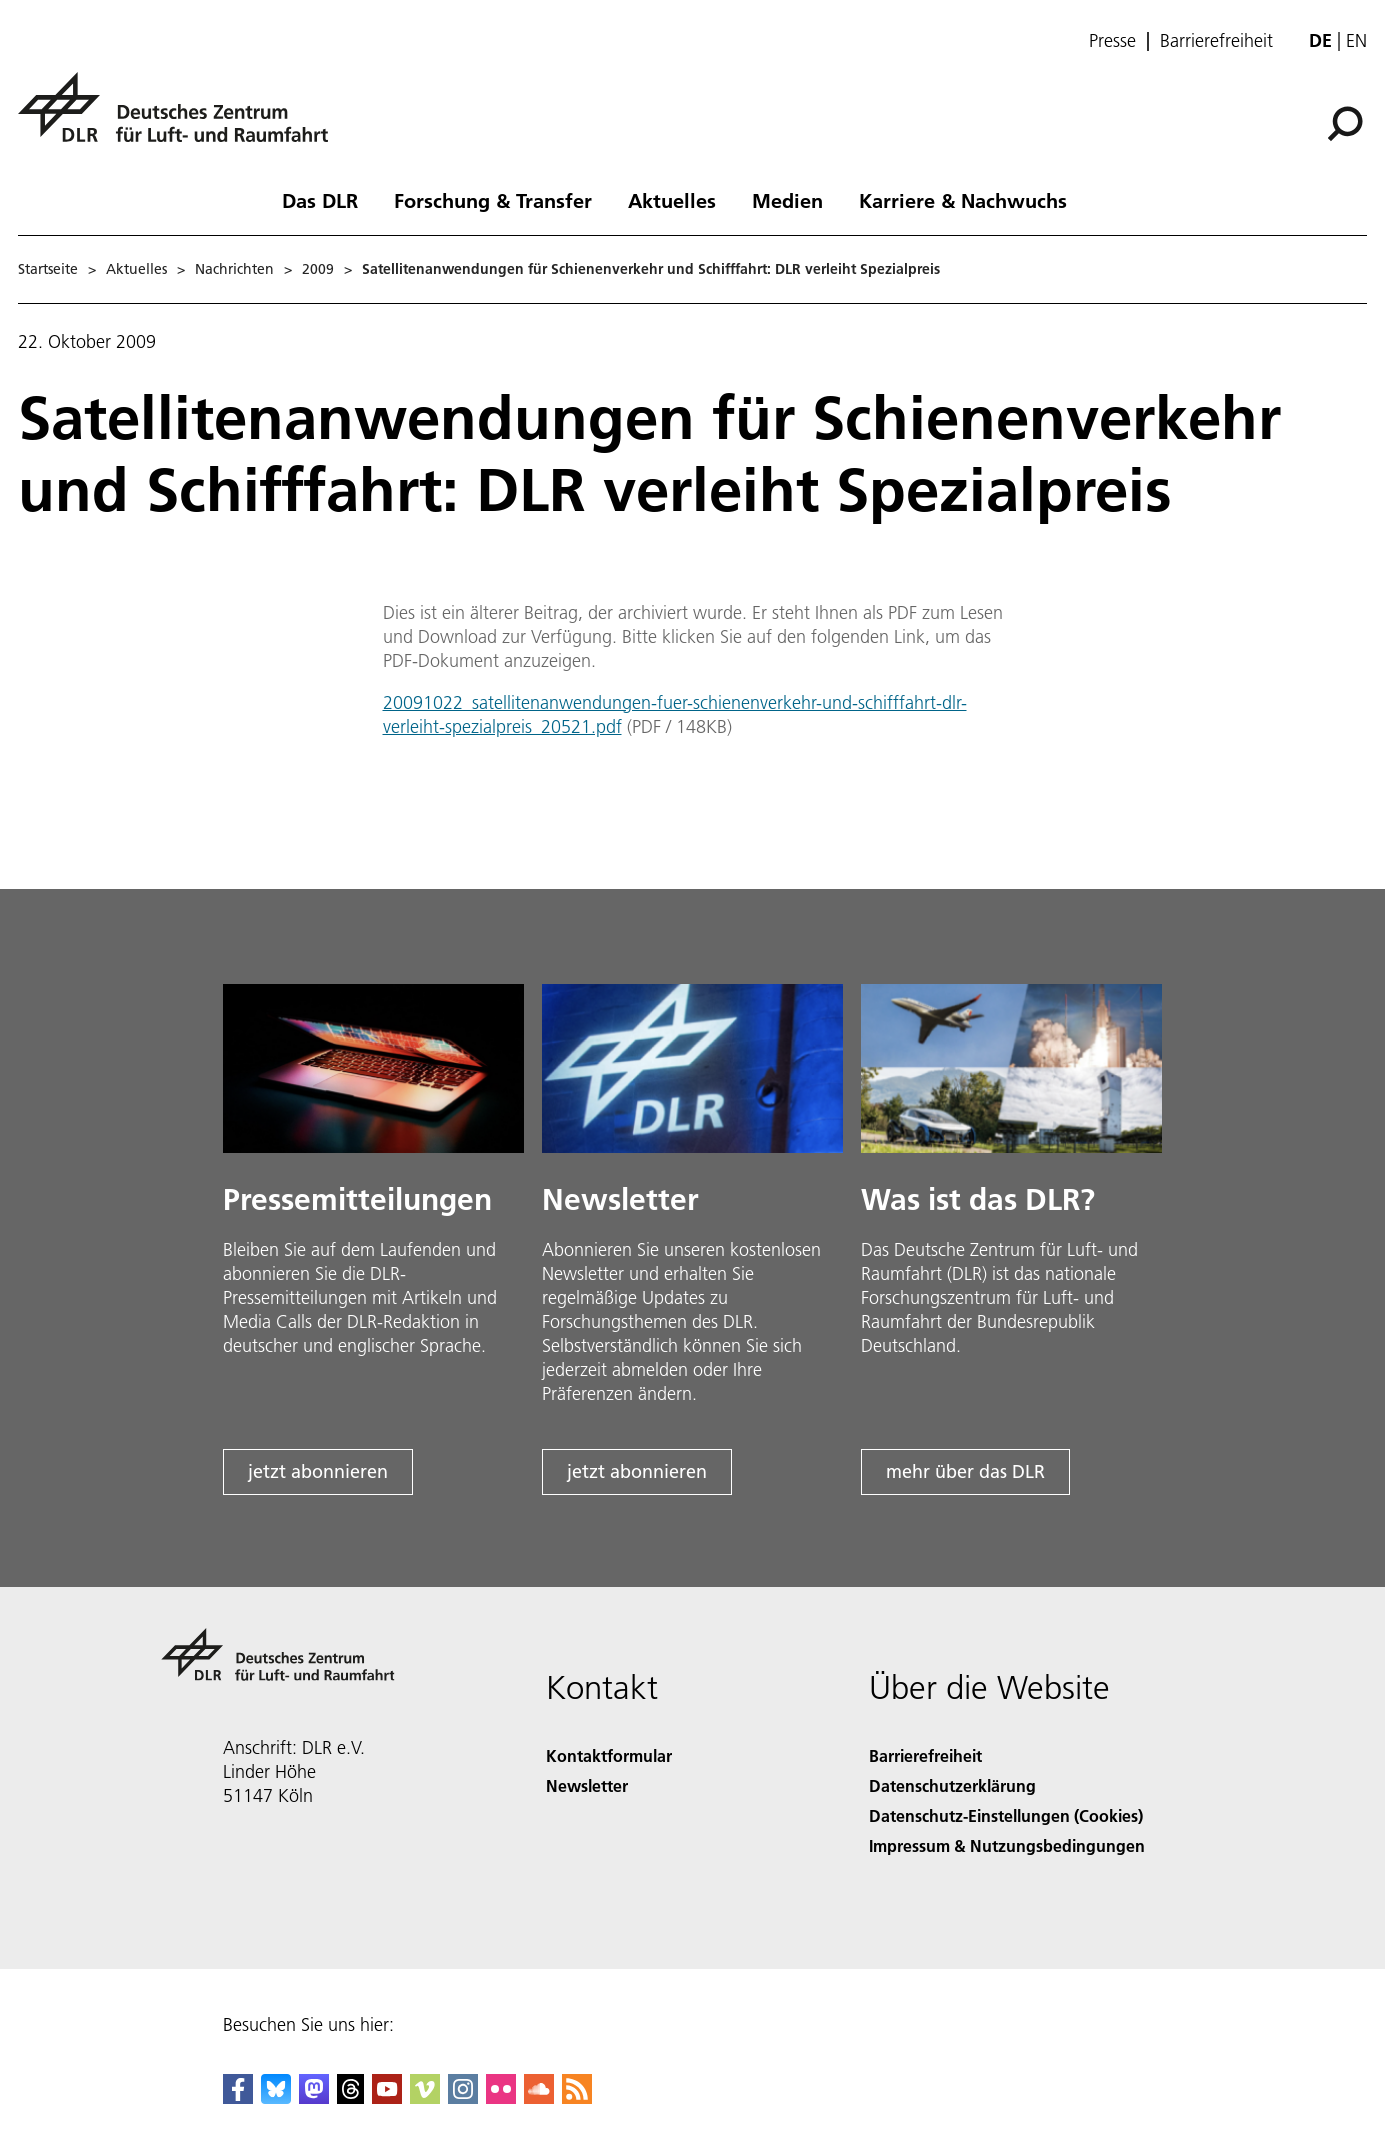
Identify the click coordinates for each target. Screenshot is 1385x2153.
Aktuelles (672, 200)
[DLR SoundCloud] (539, 2097)
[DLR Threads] (351, 2097)
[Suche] (1345, 124)
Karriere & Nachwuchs (963, 200)
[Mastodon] (314, 2097)
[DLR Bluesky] (276, 2097)
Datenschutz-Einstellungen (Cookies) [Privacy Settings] (1006, 1815)
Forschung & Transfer (493, 200)
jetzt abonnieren (318, 1471)
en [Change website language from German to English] (1356, 40)
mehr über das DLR (965, 1471)
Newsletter (587, 1785)
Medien (787, 200)
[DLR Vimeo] (425, 2097)
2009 (318, 269)
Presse (1112, 41)
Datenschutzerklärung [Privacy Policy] (952, 1785)
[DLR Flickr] (501, 2097)
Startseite (48, 269)
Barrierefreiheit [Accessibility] (925, 1755)
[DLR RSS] (577, 2097)
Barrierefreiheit (1216, 41)
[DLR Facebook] (238, 2097)
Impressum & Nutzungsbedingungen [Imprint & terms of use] (1007, 1845)
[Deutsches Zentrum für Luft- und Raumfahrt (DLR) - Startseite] (181, 118)
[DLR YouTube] (387, 2097)
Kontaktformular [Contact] (609, 1755)
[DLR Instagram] (463, 2097)
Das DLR (320, 200)
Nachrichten (234, 269)
